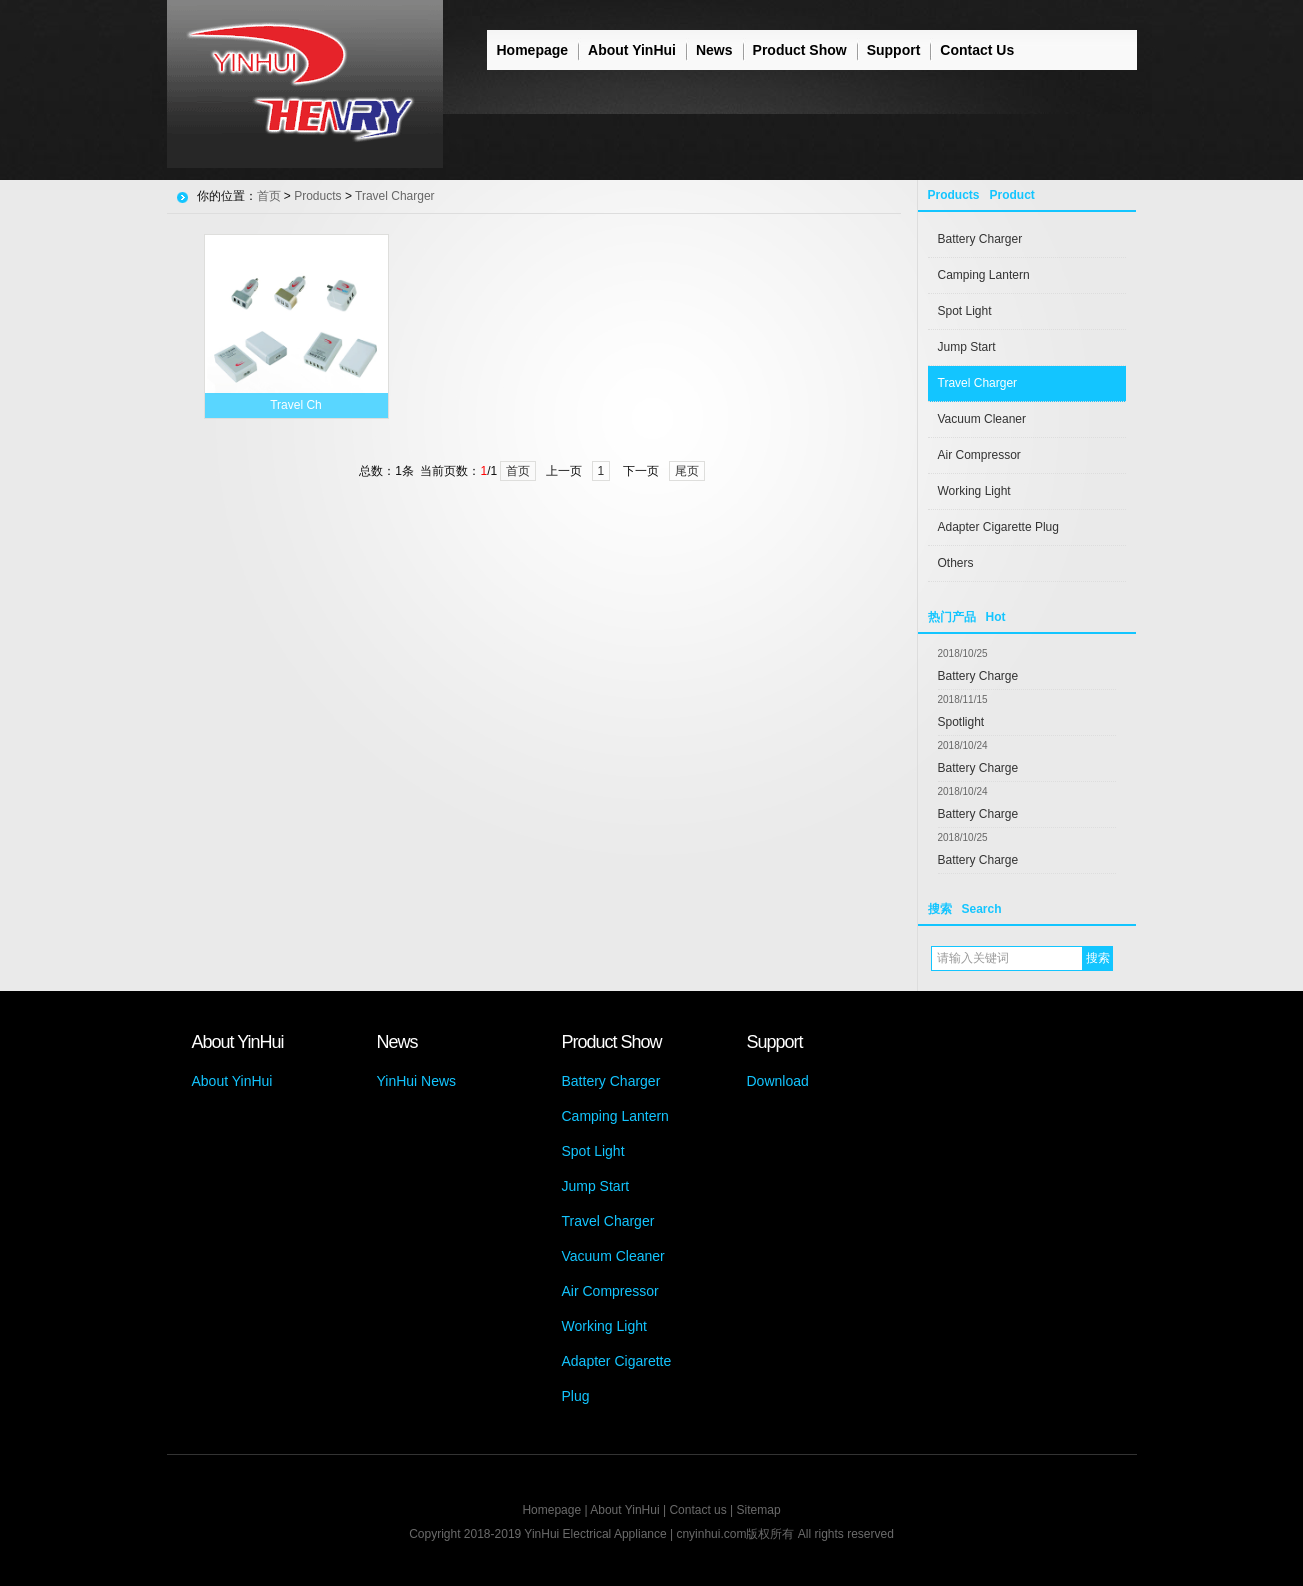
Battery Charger (980, 239)
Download (778, 1081)
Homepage (533, 50)
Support (894, 50)
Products (317, 196)
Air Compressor (979, 455)
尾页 (687, 471)
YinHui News (417, 1081)
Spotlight (961, 722)
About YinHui (632, 50)
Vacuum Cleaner (982, 419)
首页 (269, 196)
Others (956, 563)
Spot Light (965, 311)
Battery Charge (978, 676)
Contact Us (977, 50)
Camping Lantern (984, 275)
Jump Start (967, 347)
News (714, 50)
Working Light (974, 491)
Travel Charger (978, 383)
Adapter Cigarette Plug (998, 527)
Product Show (800, 50)
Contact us (697, 1510)
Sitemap (759, 1510)
